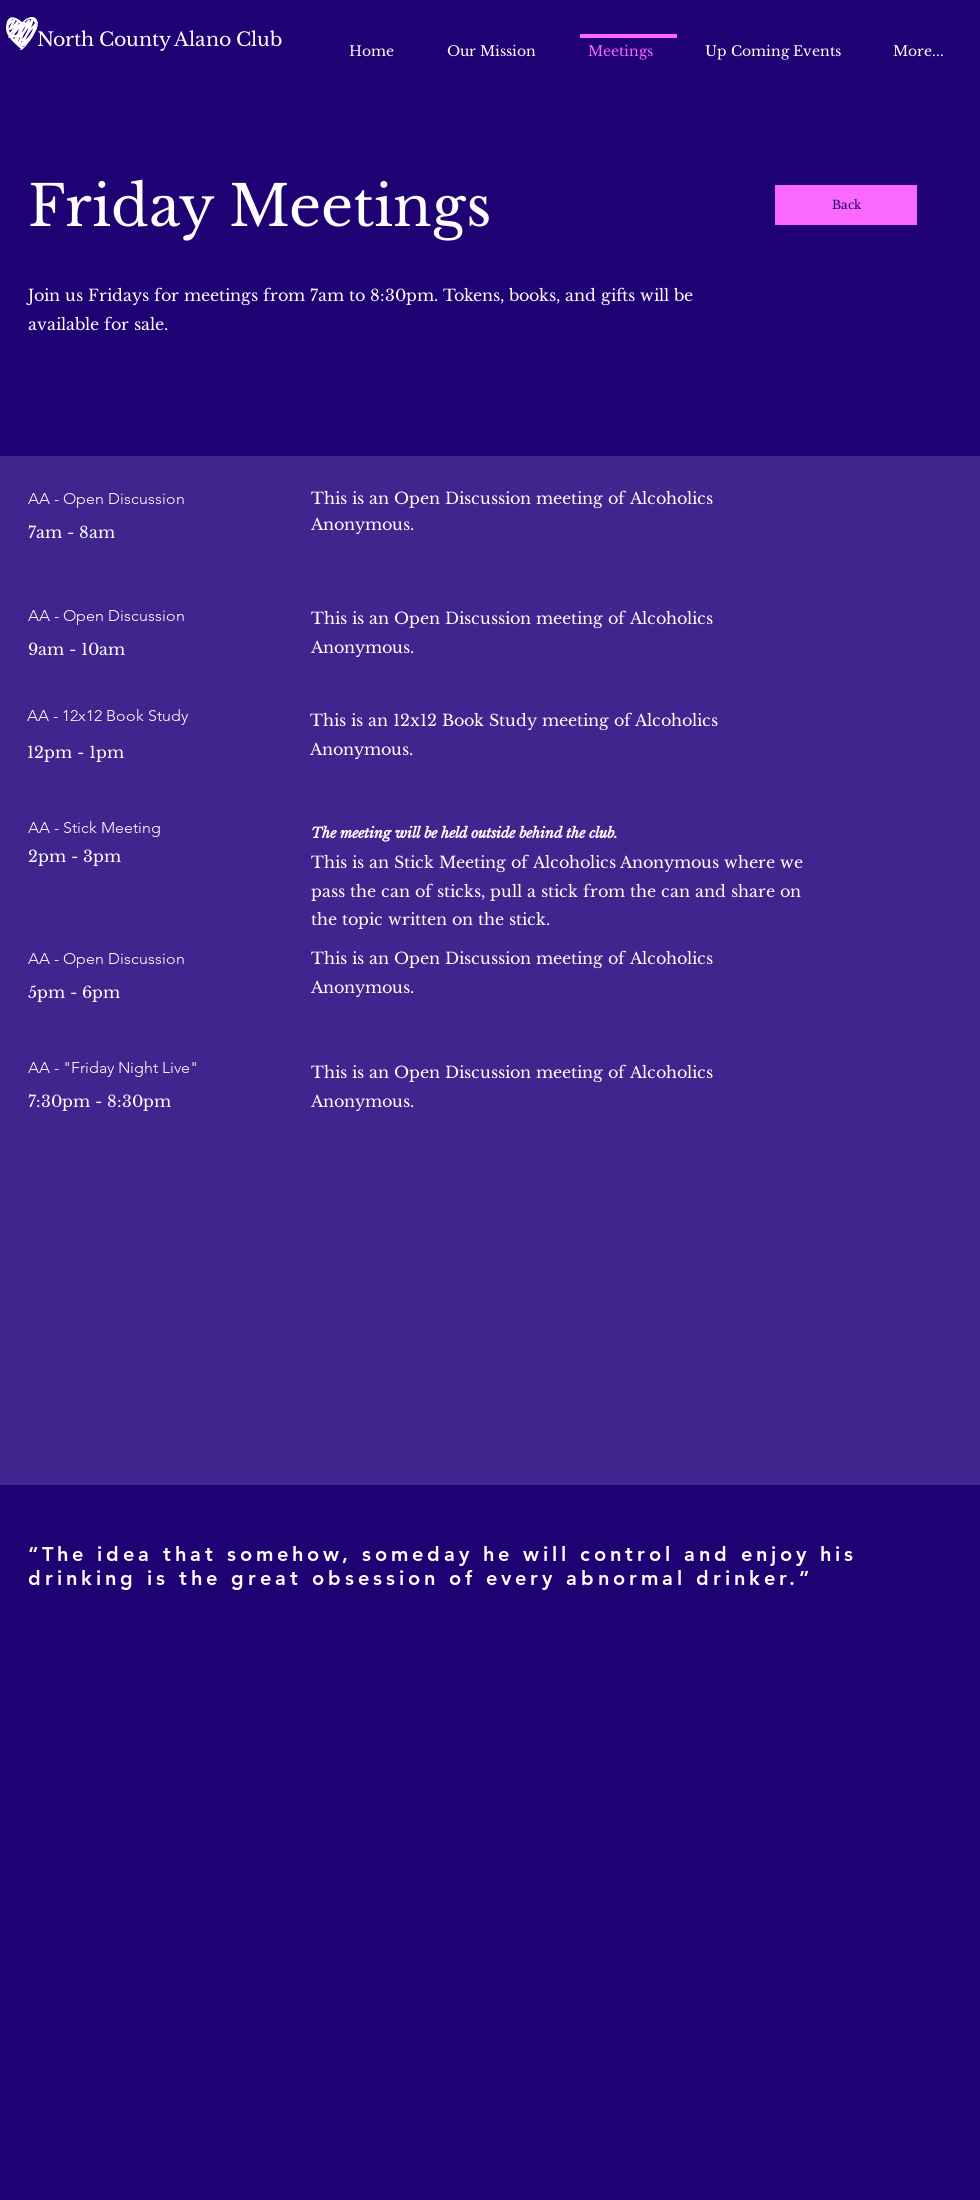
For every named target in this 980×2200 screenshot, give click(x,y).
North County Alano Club (159, 39)
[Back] (846, 205)
